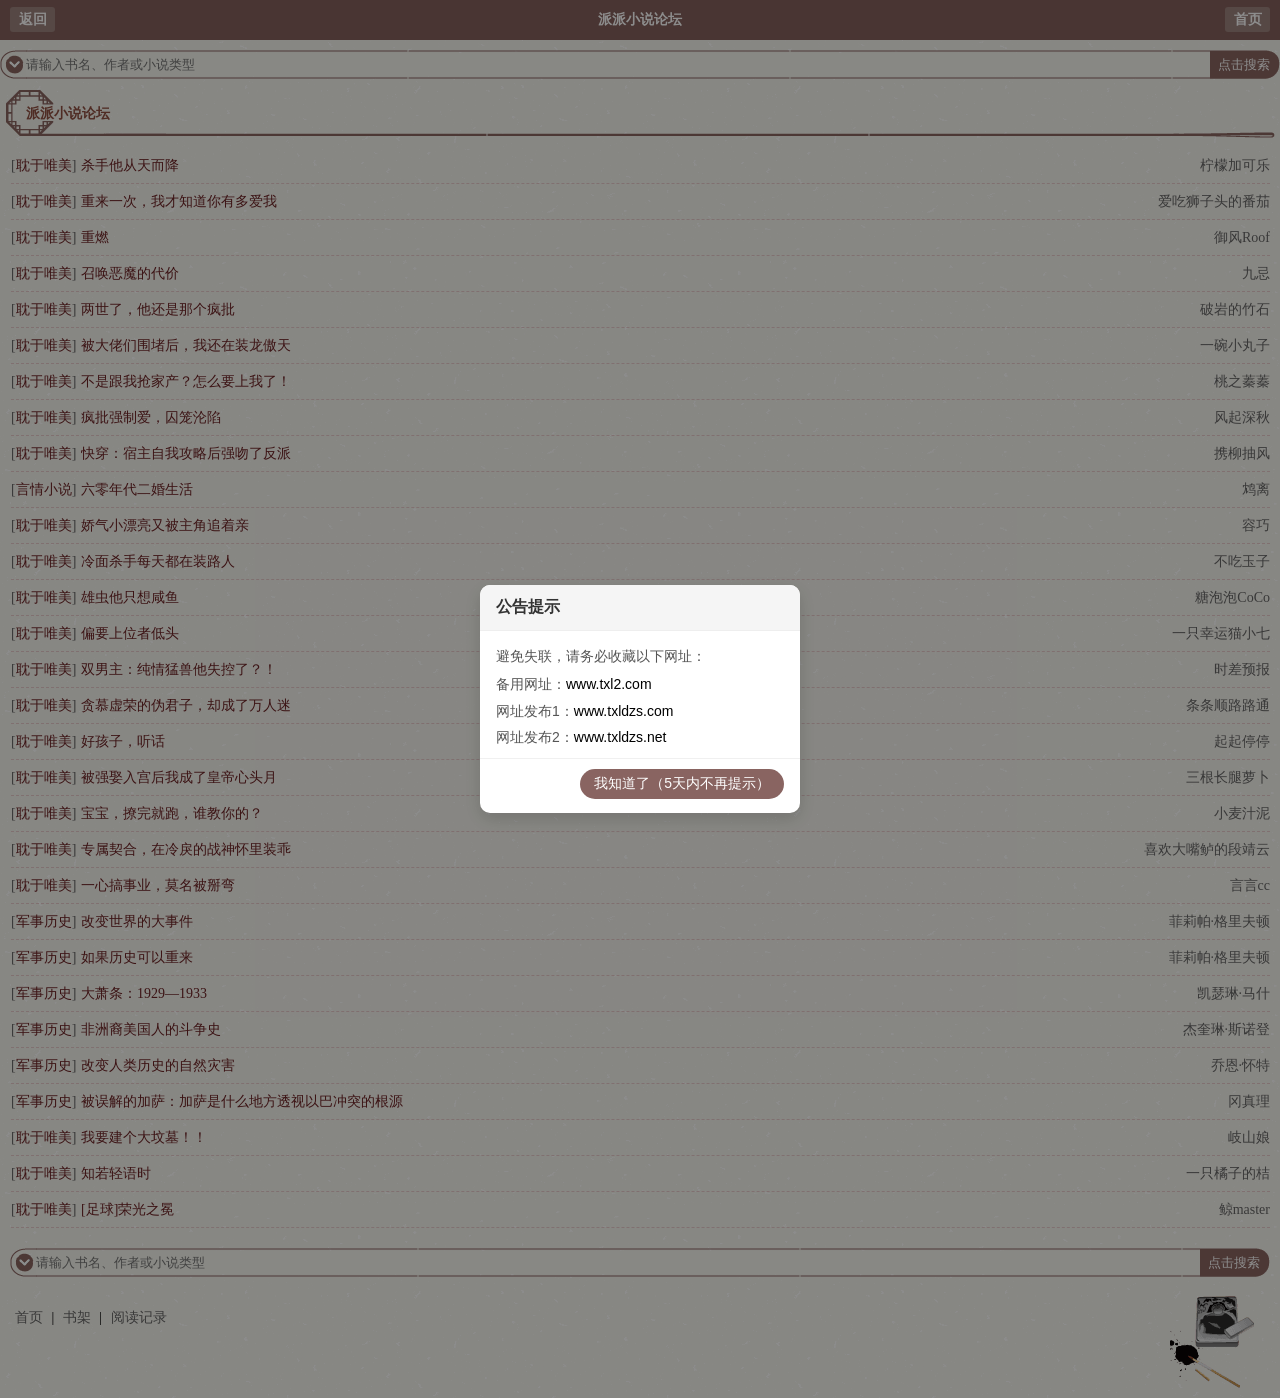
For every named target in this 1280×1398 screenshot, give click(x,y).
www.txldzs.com (624, 711)
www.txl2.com (609, 684)
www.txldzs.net (620, 737)
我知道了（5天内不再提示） (682, 783)
